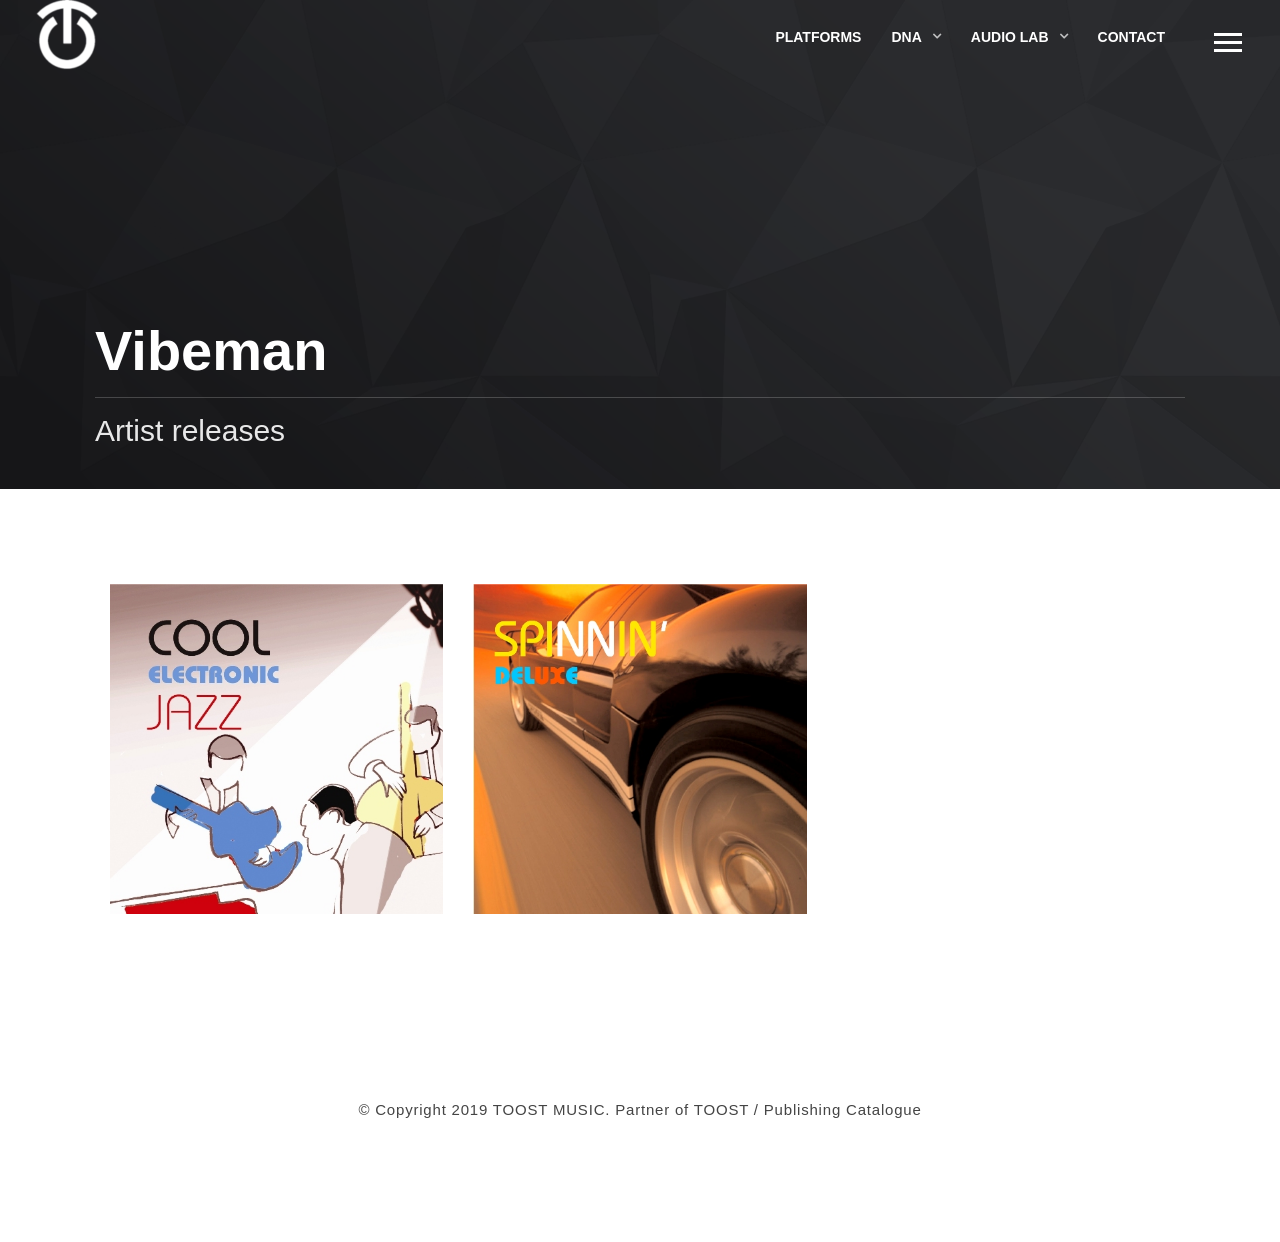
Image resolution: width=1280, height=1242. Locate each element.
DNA (906, 37)
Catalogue (884, 1109)
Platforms (818, 37)
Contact (1131, 37)
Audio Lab (1010, 37)
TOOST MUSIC (549, 1109)
